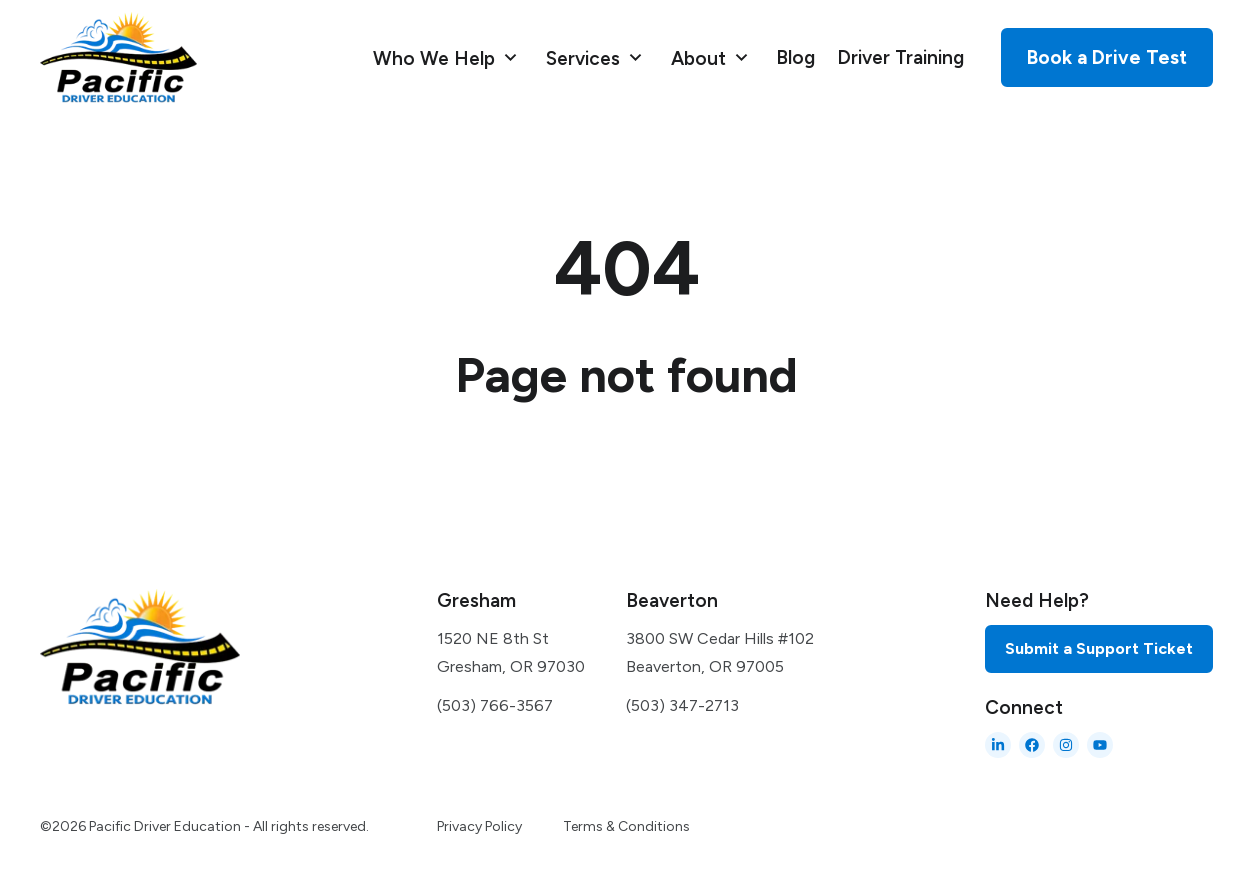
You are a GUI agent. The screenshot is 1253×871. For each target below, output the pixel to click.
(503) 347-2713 (682, 705)
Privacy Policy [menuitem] (479, 826)
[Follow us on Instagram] (1066, 745)
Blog (795, 57)
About (701, 57)
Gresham (476, 600)
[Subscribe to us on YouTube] (1100, 745)
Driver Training (900, 57)
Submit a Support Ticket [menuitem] (1099, 648)
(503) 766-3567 (495, 705)
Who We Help (436, 57)
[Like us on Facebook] (1032, 745)
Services (585, 57)
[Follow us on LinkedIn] (998, 745)
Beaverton (672, 600)
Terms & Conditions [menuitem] (626, 826)
